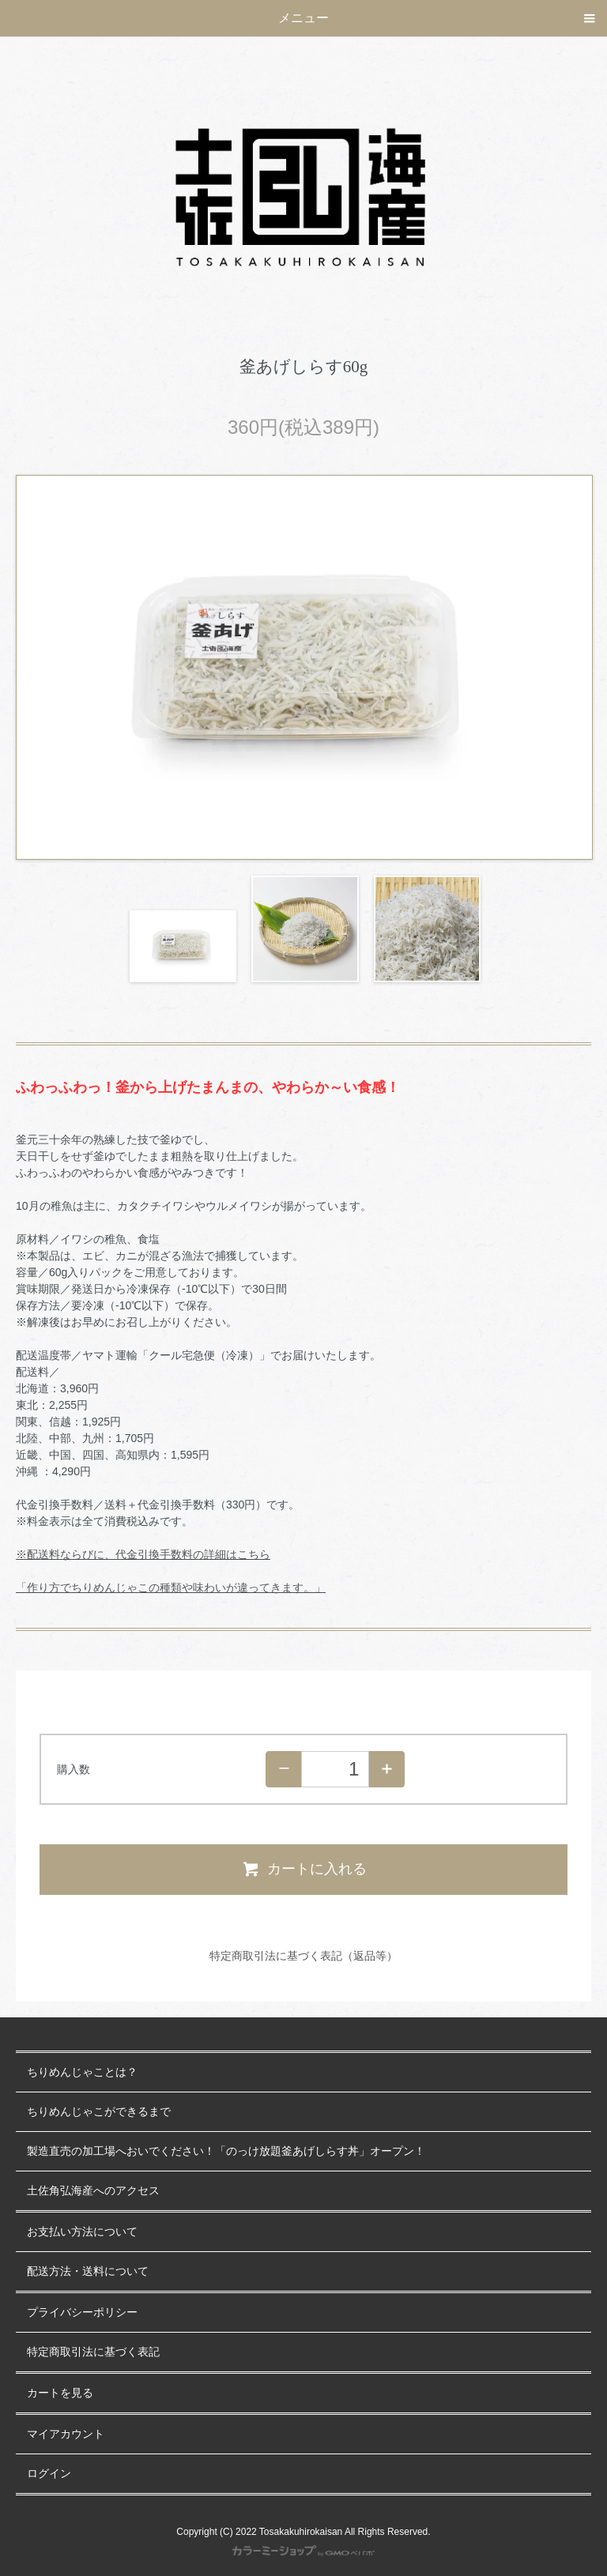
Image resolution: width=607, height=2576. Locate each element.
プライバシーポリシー (82, 2312)
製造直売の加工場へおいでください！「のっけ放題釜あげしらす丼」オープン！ (226, 2151)
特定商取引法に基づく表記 (93, 2352)
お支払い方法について (82, 2232)
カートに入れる (304, 1868)
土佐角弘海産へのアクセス (93, 2191)
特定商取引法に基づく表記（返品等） (303, 1955)
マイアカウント (65, 2434)
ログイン (49, 2474)
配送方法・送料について (88, 2271)
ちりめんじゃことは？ (82, 2072)
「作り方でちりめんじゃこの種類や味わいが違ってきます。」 (171, 1587)
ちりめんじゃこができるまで (99, 2112)
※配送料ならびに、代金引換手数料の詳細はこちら (143, 1554)
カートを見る (60, 2393)
